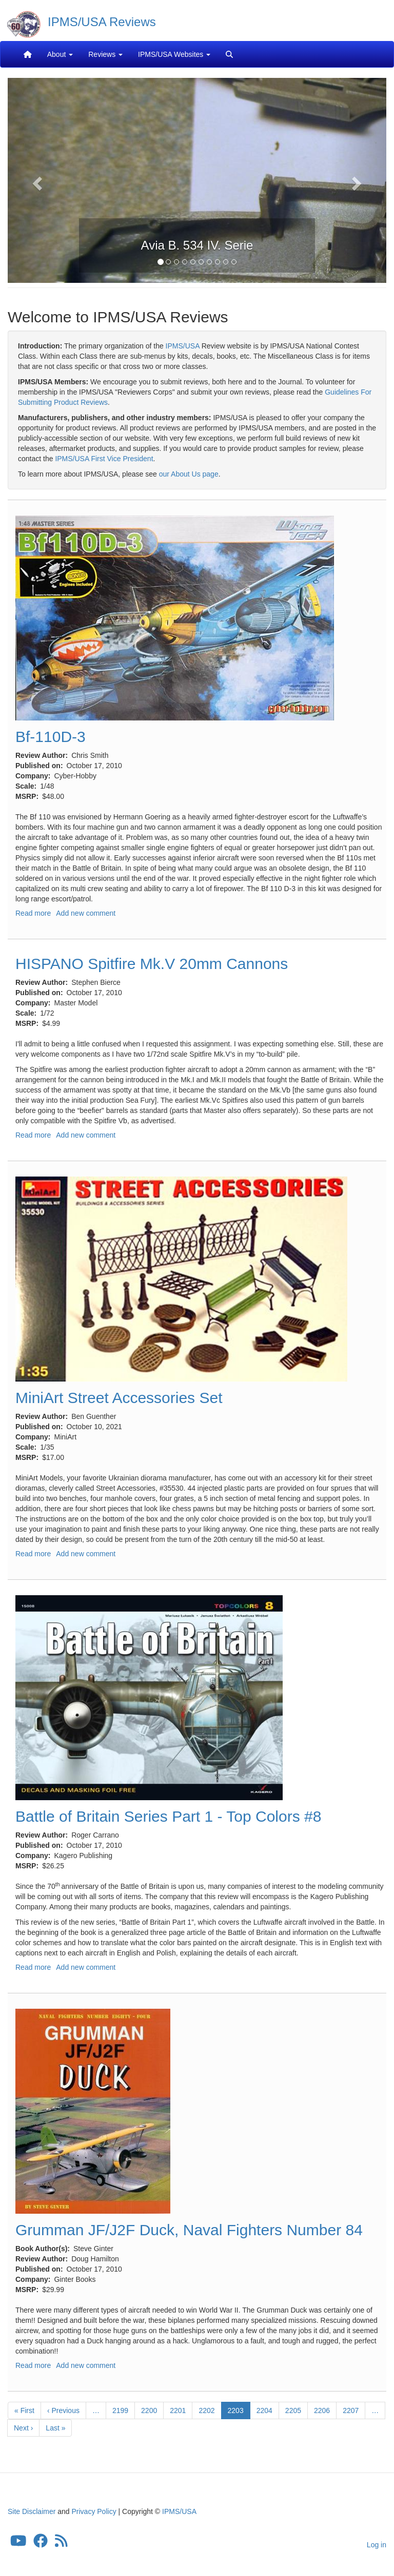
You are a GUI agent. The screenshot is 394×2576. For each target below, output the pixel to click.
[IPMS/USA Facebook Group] (40, 2544)
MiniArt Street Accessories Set (118, 1397)
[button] (36, 180)
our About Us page (189, 474)
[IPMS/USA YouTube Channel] (18, 2544)
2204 (265, 2410)
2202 (207, 2410)
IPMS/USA (183, 346)
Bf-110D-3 (50, 736)
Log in (376, 2545)
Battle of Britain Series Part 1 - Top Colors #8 (168, 1816)
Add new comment (85, 913)
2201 (178, 2410)
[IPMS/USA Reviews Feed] (61, 2544)
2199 (120, 2410)
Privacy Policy (94, 2511)
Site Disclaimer (31, 2511)
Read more (33, 913)
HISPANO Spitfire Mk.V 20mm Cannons (151, 963)
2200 (149, 2410)
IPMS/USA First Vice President (104, 459)
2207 (351, 2410)
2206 (322, 2410)
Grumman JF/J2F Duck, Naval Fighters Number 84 (189, 2229)
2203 (239, 2412)
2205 (293, 2410)
